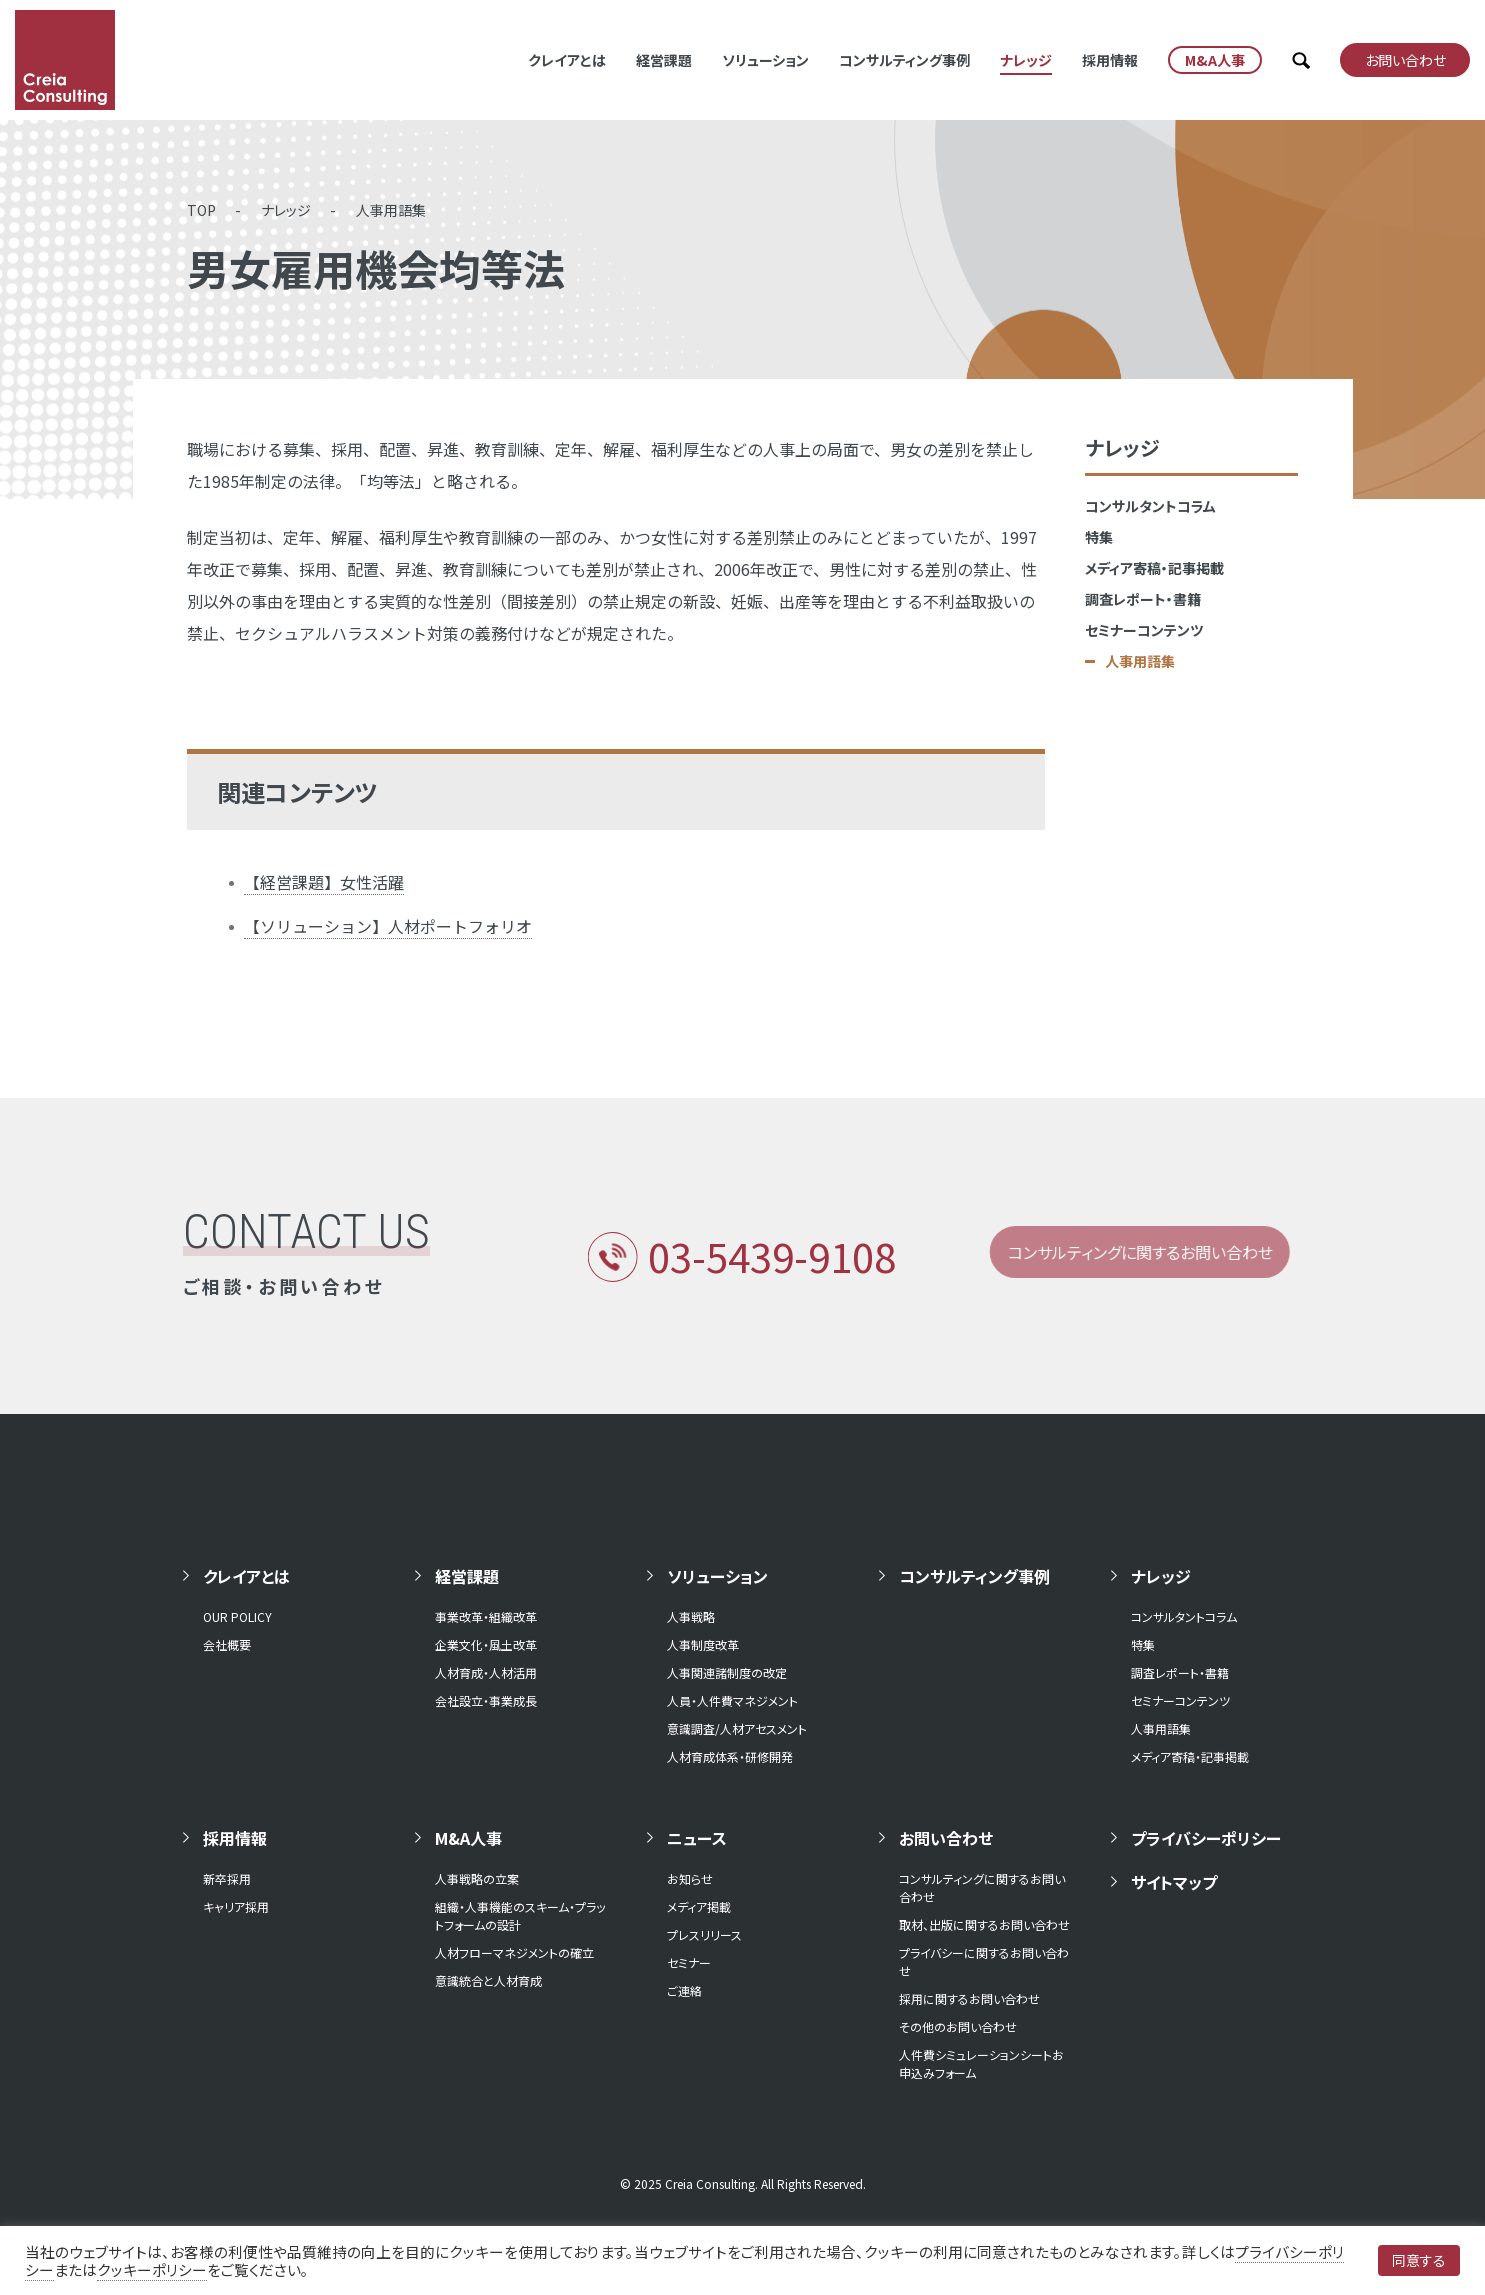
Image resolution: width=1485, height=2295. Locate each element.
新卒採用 (227, 1878)
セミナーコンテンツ (1144, 630)
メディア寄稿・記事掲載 (1154, 568)
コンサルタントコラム (1150, 506)
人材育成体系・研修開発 (730, 1756)
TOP (201, 210)
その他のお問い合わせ (958, 2026)
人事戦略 (691, 1616)
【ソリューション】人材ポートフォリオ (388, 926)
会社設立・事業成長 (486, 1700)
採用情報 (1110, 60)
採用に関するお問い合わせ (969, 1998)
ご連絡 (684, 1990)
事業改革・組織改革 (486, 1616)
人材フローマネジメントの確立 (514, 1952)
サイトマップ (1174, 1882)
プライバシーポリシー (1206, 1838)
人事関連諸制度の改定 (727, 1672)
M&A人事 (468, 1838)
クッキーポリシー (152, 2269)
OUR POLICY (237, 1616)
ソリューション (765, 60)
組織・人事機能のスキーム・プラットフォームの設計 (520, 1915)
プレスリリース (704, 1934)
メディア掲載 (699, 1906)
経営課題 (664, 60)
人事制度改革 (703, 1644)
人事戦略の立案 (477, 1878)
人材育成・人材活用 (486, 1672)
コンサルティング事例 (904, 60)
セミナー (689, 1962)
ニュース (697, 1838)
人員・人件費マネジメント (732, 1700)
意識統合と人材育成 (488, 1980)
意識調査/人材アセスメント (737, 1728)
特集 (1099, 537)
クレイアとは (567, 60)
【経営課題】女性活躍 (324, 882)
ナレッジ (1026, 60)
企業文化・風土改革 (486, 1644)
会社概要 (227, 1644)
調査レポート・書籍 (1143, 599)
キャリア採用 (236, 1906)
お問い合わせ (946, 1838)
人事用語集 (391, 210)
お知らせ (690, 1878)
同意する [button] (1419, 2260)
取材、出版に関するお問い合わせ (984, 1924)
